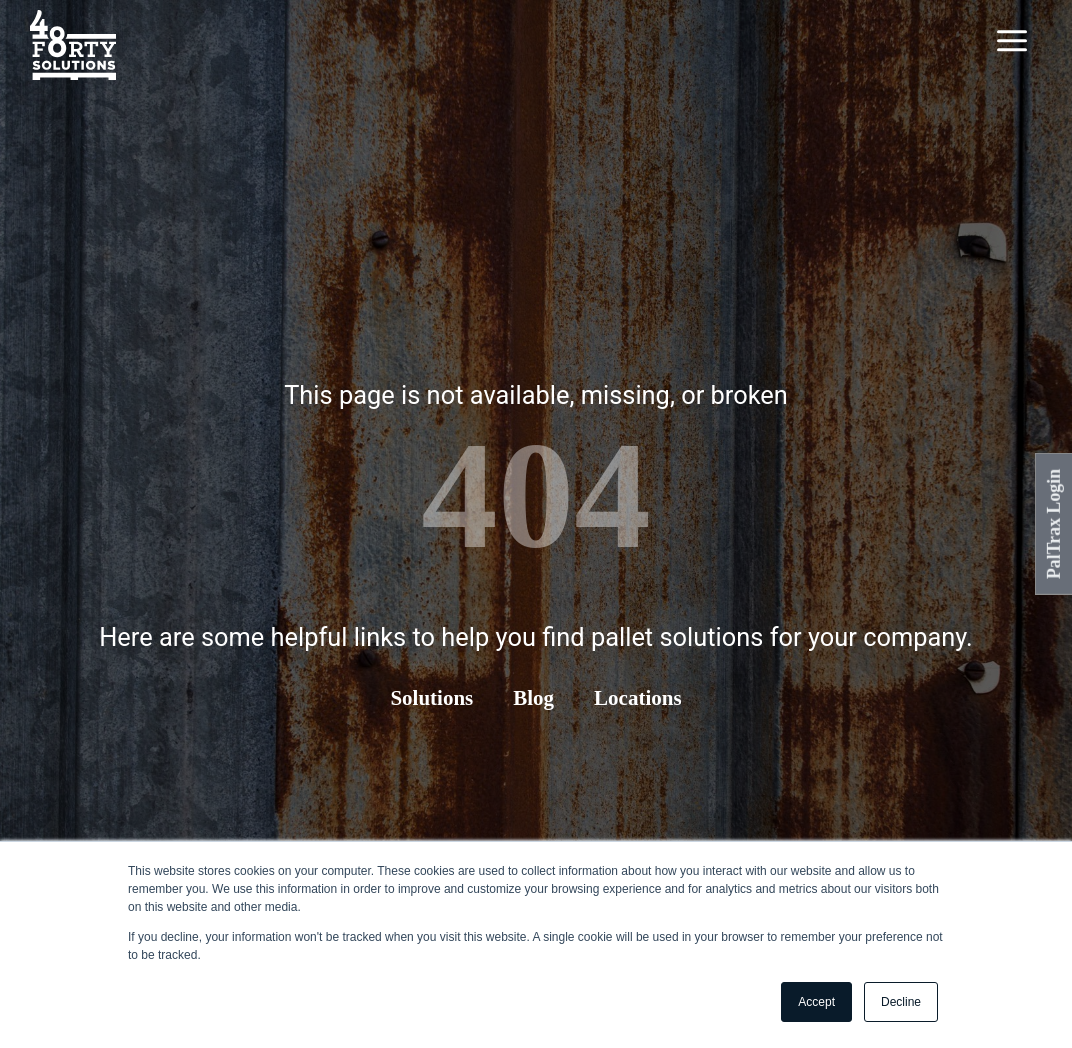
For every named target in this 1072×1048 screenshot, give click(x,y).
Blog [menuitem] (533, 698)
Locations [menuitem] (638, 698)
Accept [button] (816, 1002)
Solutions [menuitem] (431, 698)
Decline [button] (901, 1002)
